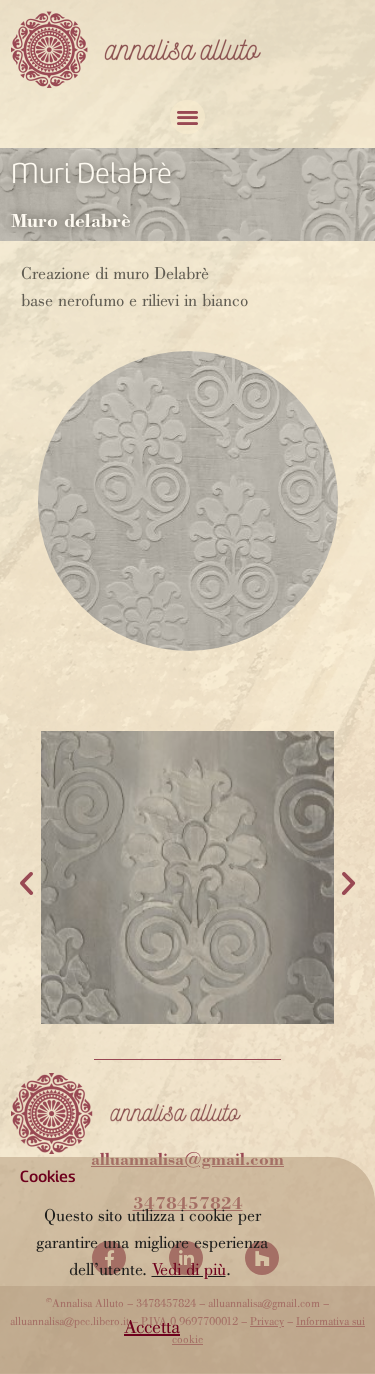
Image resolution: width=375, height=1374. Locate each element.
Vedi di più (189, 1271)
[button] (152, 1329)
